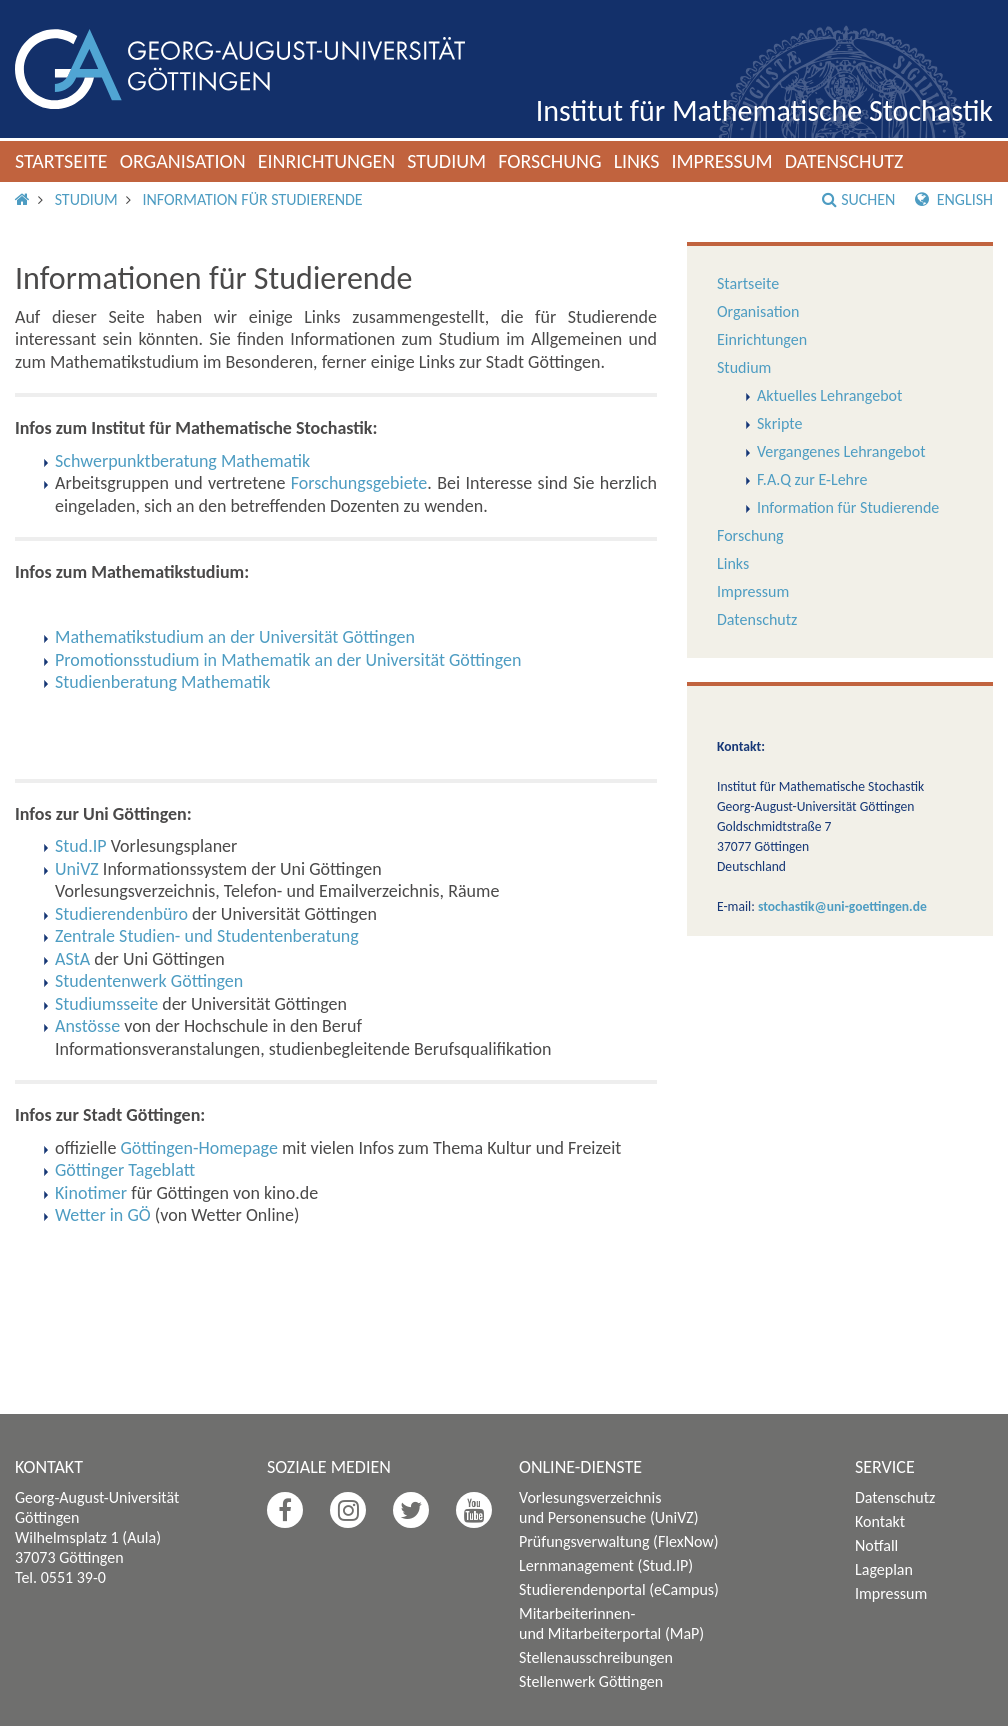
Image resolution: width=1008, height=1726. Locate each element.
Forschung (550, 161)
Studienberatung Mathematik (162, 682)
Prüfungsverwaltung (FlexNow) (619, 1541)
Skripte (779, 423)
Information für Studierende (252, 199)
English (954, 199)
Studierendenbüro (121, 914)
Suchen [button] (858, 199)
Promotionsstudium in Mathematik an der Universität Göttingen (288, 660)
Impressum (721, 161)
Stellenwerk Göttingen (591, 1681)
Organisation (183, 161)
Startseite (61, 161)
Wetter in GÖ (103, 1215)
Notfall (876, 1545)
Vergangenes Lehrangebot (841, 451)
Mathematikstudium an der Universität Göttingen (235, 637)
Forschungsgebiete (359, 483)
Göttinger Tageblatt (125, 1170)
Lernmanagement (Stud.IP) (606, 1565)
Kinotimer (91, 1193)
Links (637, 161)
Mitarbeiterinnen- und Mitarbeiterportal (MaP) (611, 1623)
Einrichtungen (327, 161)
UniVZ (77, 869)
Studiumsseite (106, 1004)
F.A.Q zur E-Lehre (812, 479)
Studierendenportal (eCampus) (619, 1589)
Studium (446, 161)
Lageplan (884, 1569)
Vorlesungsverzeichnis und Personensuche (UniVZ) (609, 1507)
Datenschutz (844, 161)
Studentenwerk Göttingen (149, 981)
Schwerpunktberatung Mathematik (182, 461)
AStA (72, 959)
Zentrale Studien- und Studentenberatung (207, 936)
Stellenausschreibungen (596, 1657)
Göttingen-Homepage (199, 1148)
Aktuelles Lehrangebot (829, 395)
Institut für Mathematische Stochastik (764, 110)
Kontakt (880, 1521)
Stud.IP (81, 846)
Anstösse (87, 1026)
